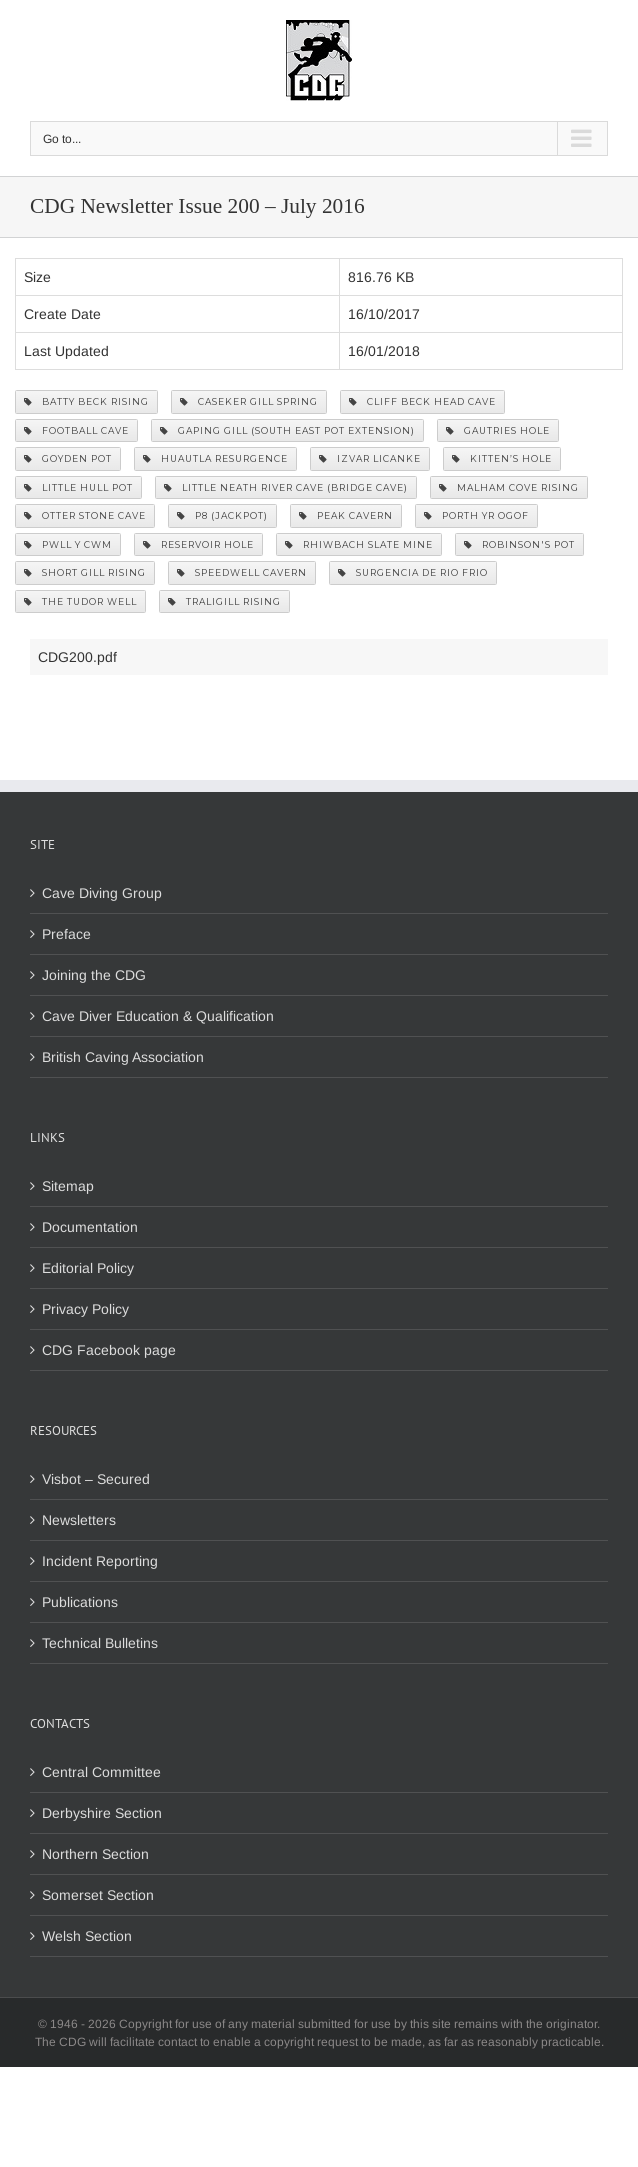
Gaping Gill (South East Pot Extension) (287, 430)
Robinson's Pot (519, 544)
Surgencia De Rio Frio (413, 572)
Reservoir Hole (198, 544)
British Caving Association (123, 1057)
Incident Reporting (100, 1561)
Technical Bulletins (100, 1643)
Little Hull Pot (78, 487)
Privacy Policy (85, 1309)
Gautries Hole (498, 430)
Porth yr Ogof (476, 515)
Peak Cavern (346, 515)
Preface (66, 934)
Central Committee (101, 1772)
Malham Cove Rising (509, 487)
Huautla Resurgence (215, 458)
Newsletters (79, 1520)
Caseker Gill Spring (249, 401)
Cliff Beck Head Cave (422, 401)
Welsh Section (87, 1936)
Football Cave (76, 430)
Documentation (90, 1227)
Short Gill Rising (85, 572)
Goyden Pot (68, 458)
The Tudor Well (80, 601)
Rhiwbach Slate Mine (359, 544)
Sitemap (68, 1186)
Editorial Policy (88, 1268)
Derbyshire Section (102, 1813)
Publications (80, 1602)
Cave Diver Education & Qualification (158, 1016)
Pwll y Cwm (68, 544)
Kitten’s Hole (502, 458)
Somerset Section (98, 1895)
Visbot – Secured (96, 1479)
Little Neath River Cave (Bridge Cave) (286, 487)
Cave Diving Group (102, 893)
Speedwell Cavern (242, 572)
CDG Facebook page (109, 1350)
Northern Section (95, 1854)
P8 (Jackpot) (222, 515)
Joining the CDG (94, 975)
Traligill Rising (224, 601)
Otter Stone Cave (85, 515)
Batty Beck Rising (86, 401)
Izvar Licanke (370, 458)
